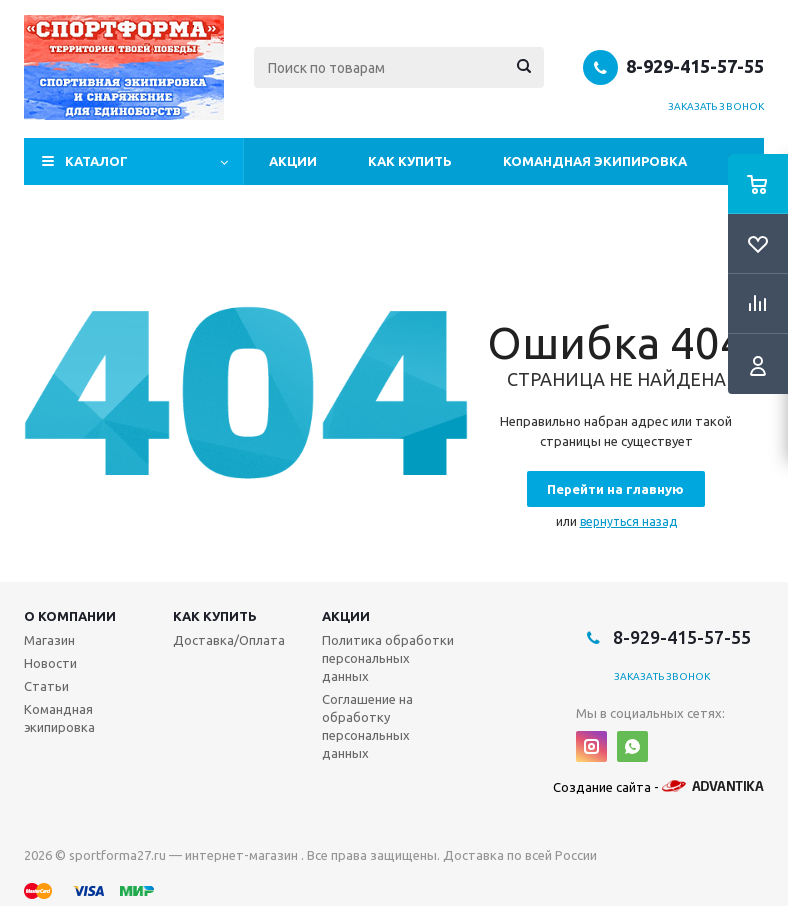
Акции (293, 161)
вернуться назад (628, 521)
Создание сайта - (658, 787)
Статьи (46, 686)
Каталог (96, 161)
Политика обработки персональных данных (388, 658)
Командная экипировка (595, 161)
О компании (70, 616)
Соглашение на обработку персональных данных (367, 726)
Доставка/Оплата (229, 640)
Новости (50, 663)
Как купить (410, 161)
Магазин (49, 640)
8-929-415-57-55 (695, 66)
